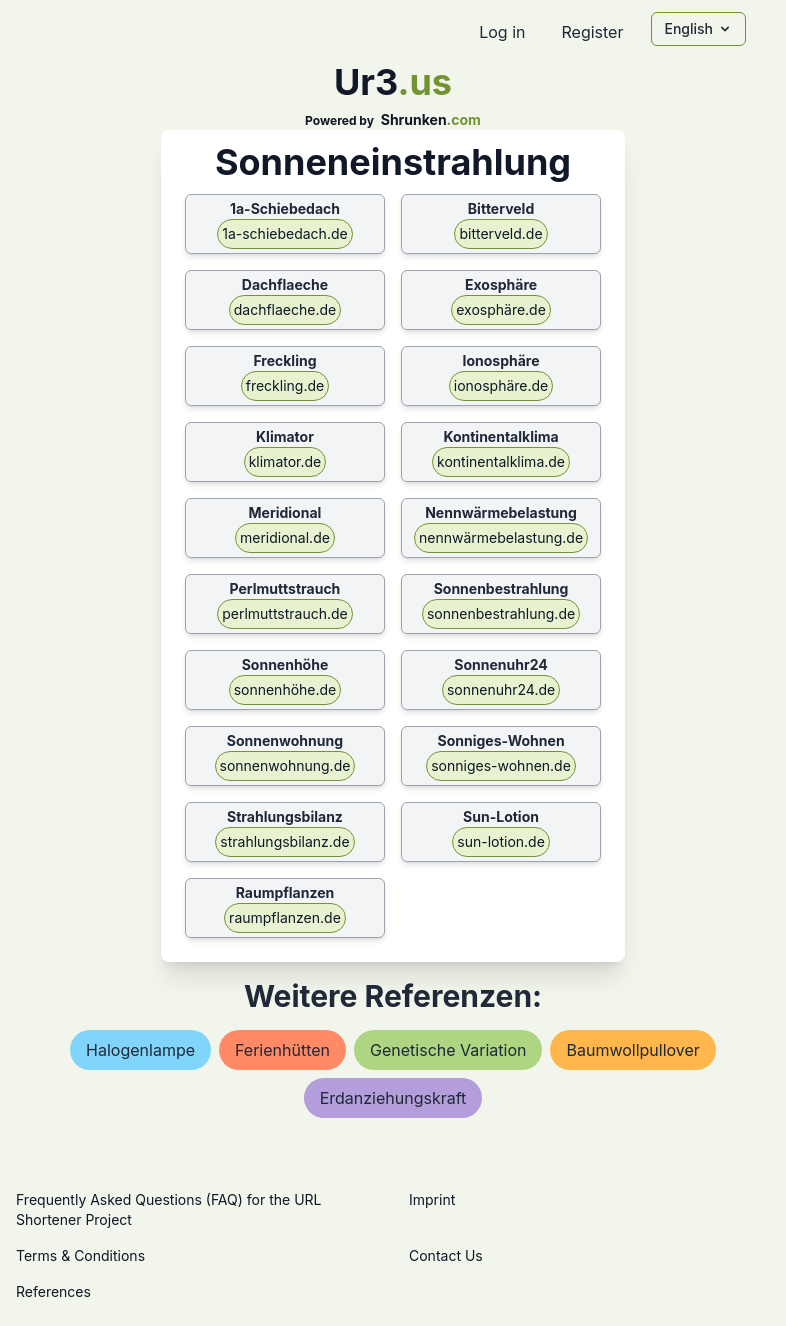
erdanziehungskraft (393, 1098)
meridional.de (285, 537)
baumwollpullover (632, 1050)
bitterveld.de (500, 233)
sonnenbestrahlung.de (501, 613)
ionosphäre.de (501, 385)
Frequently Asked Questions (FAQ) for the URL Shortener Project (168, 1209)
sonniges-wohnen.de (501, 765)
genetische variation (448, 1050)
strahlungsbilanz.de (284, 841)
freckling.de (285, 385)
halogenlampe (140, 1050)
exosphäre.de (501, 309)
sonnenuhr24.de (501, 689)
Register (592, 32)
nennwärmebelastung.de (501, 537)
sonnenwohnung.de (285, 765)
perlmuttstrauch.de (285, 613)
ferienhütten (282, 1050)
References (53, 1291)
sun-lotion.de (501, 841)
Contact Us (446, 1255)
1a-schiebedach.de (284, 233)
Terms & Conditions (80, 1255)
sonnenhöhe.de (285, 689)
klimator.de (285, 461)
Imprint (432, 1199)
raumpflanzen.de (285, 917)
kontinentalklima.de (501, 461)
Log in (502, 32)
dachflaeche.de (285, 309)
